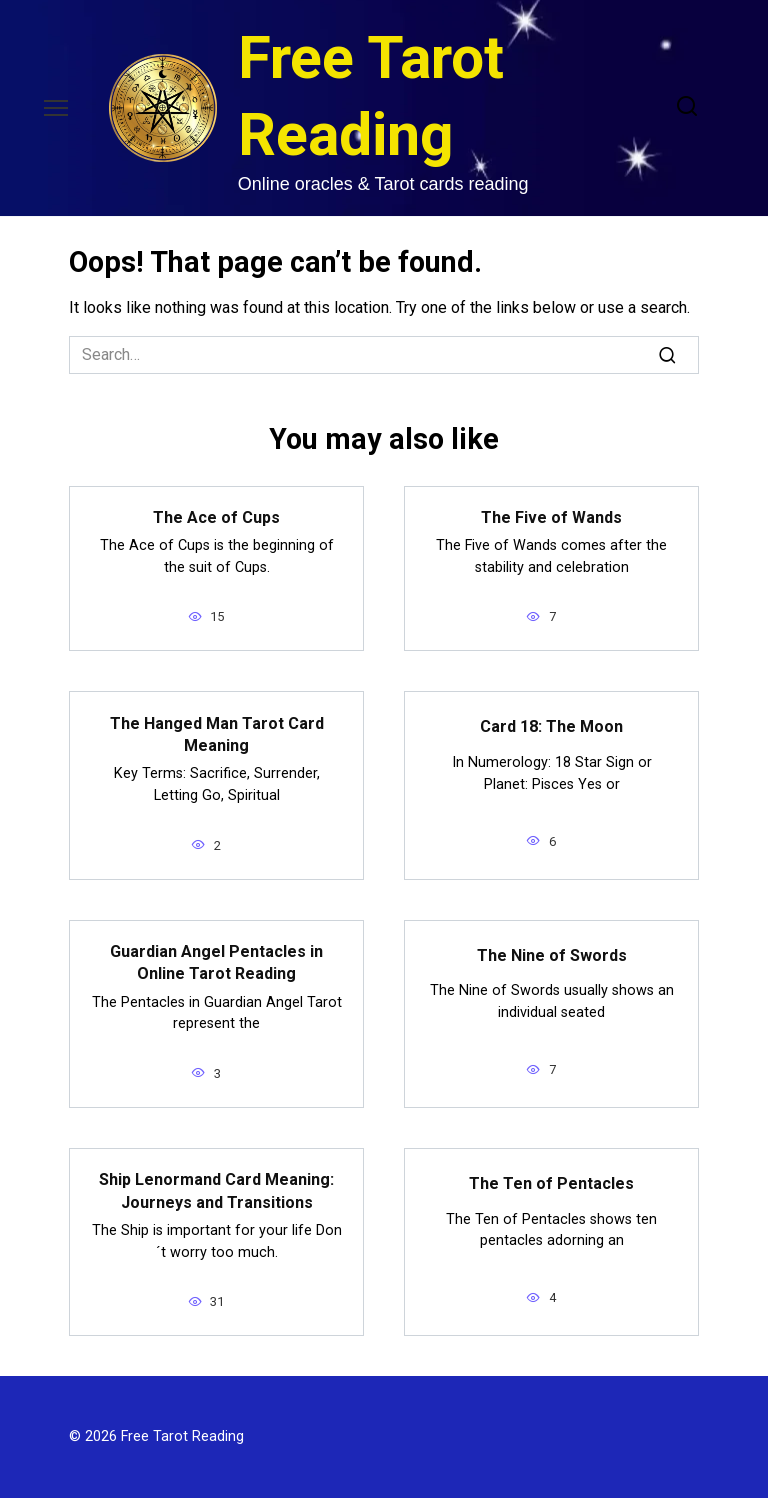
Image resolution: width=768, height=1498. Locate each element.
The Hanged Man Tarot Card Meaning (217, 733)
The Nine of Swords (552, 954)
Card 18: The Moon (551, 726)
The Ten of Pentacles (551, 1182)
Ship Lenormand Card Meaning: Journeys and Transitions (216, 1190)
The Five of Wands (551, 517)
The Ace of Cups (216, 517)
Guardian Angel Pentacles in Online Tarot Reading (216, 962)
